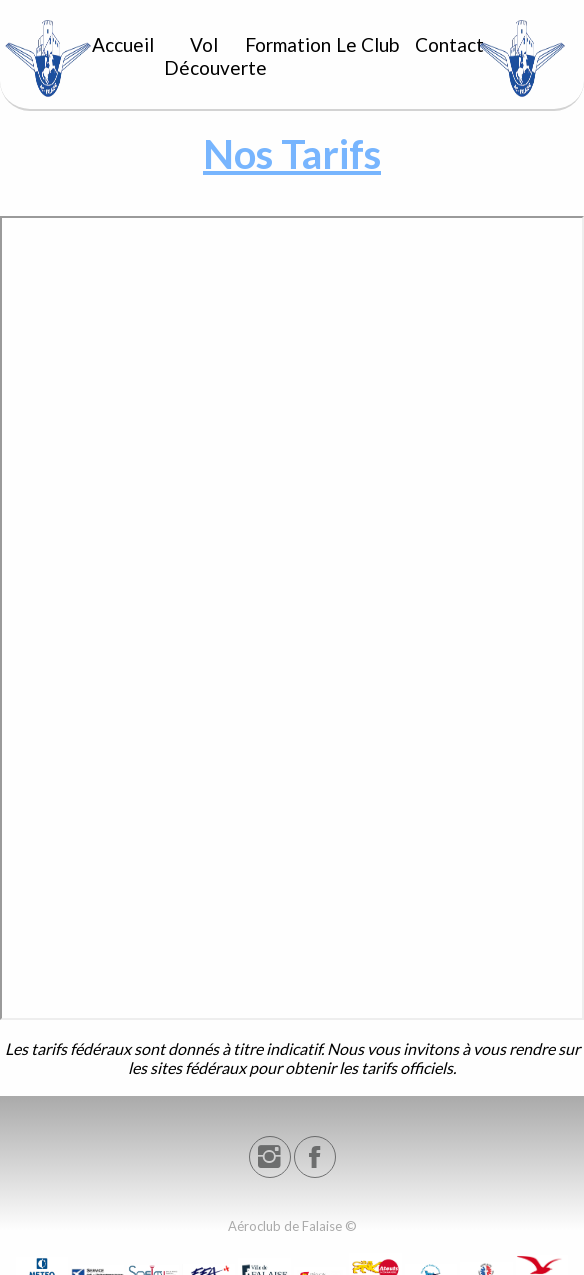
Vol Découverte (205, 56)
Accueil (123, 44)
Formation (286, 44)
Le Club (367, 44)
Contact (449, 44)
